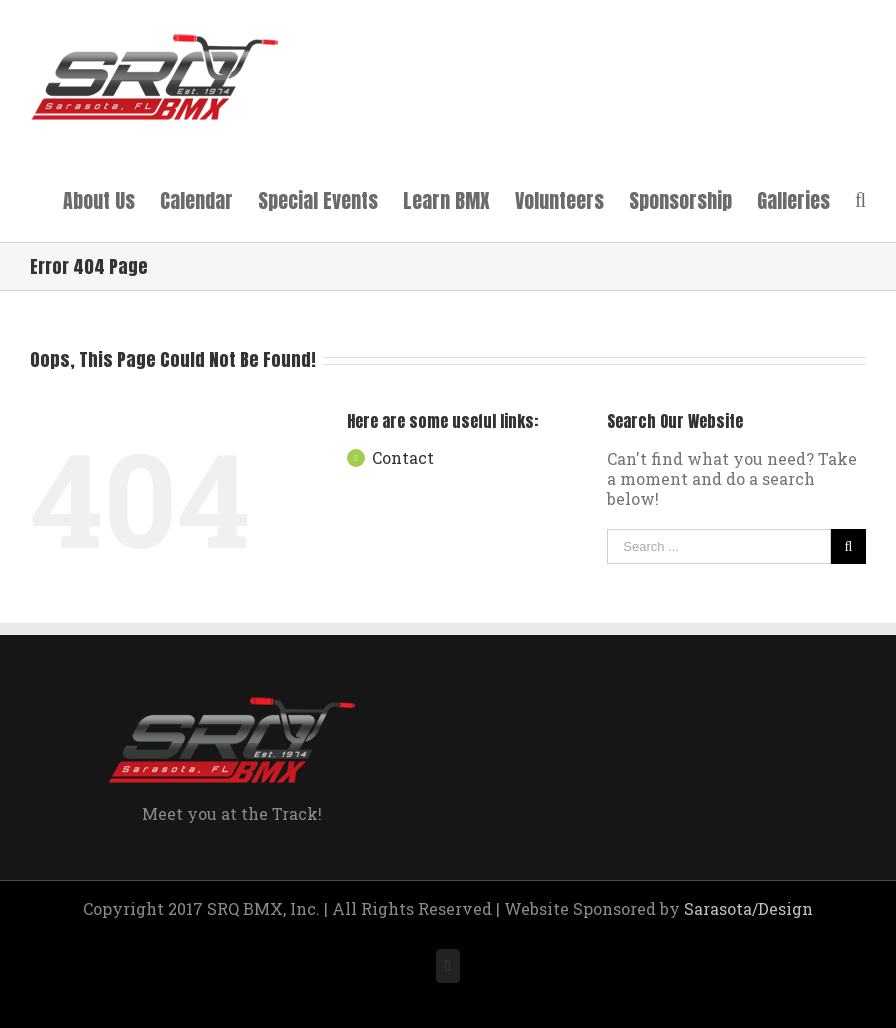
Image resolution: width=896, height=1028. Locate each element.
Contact (403, 457)
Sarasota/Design (748, 908)
